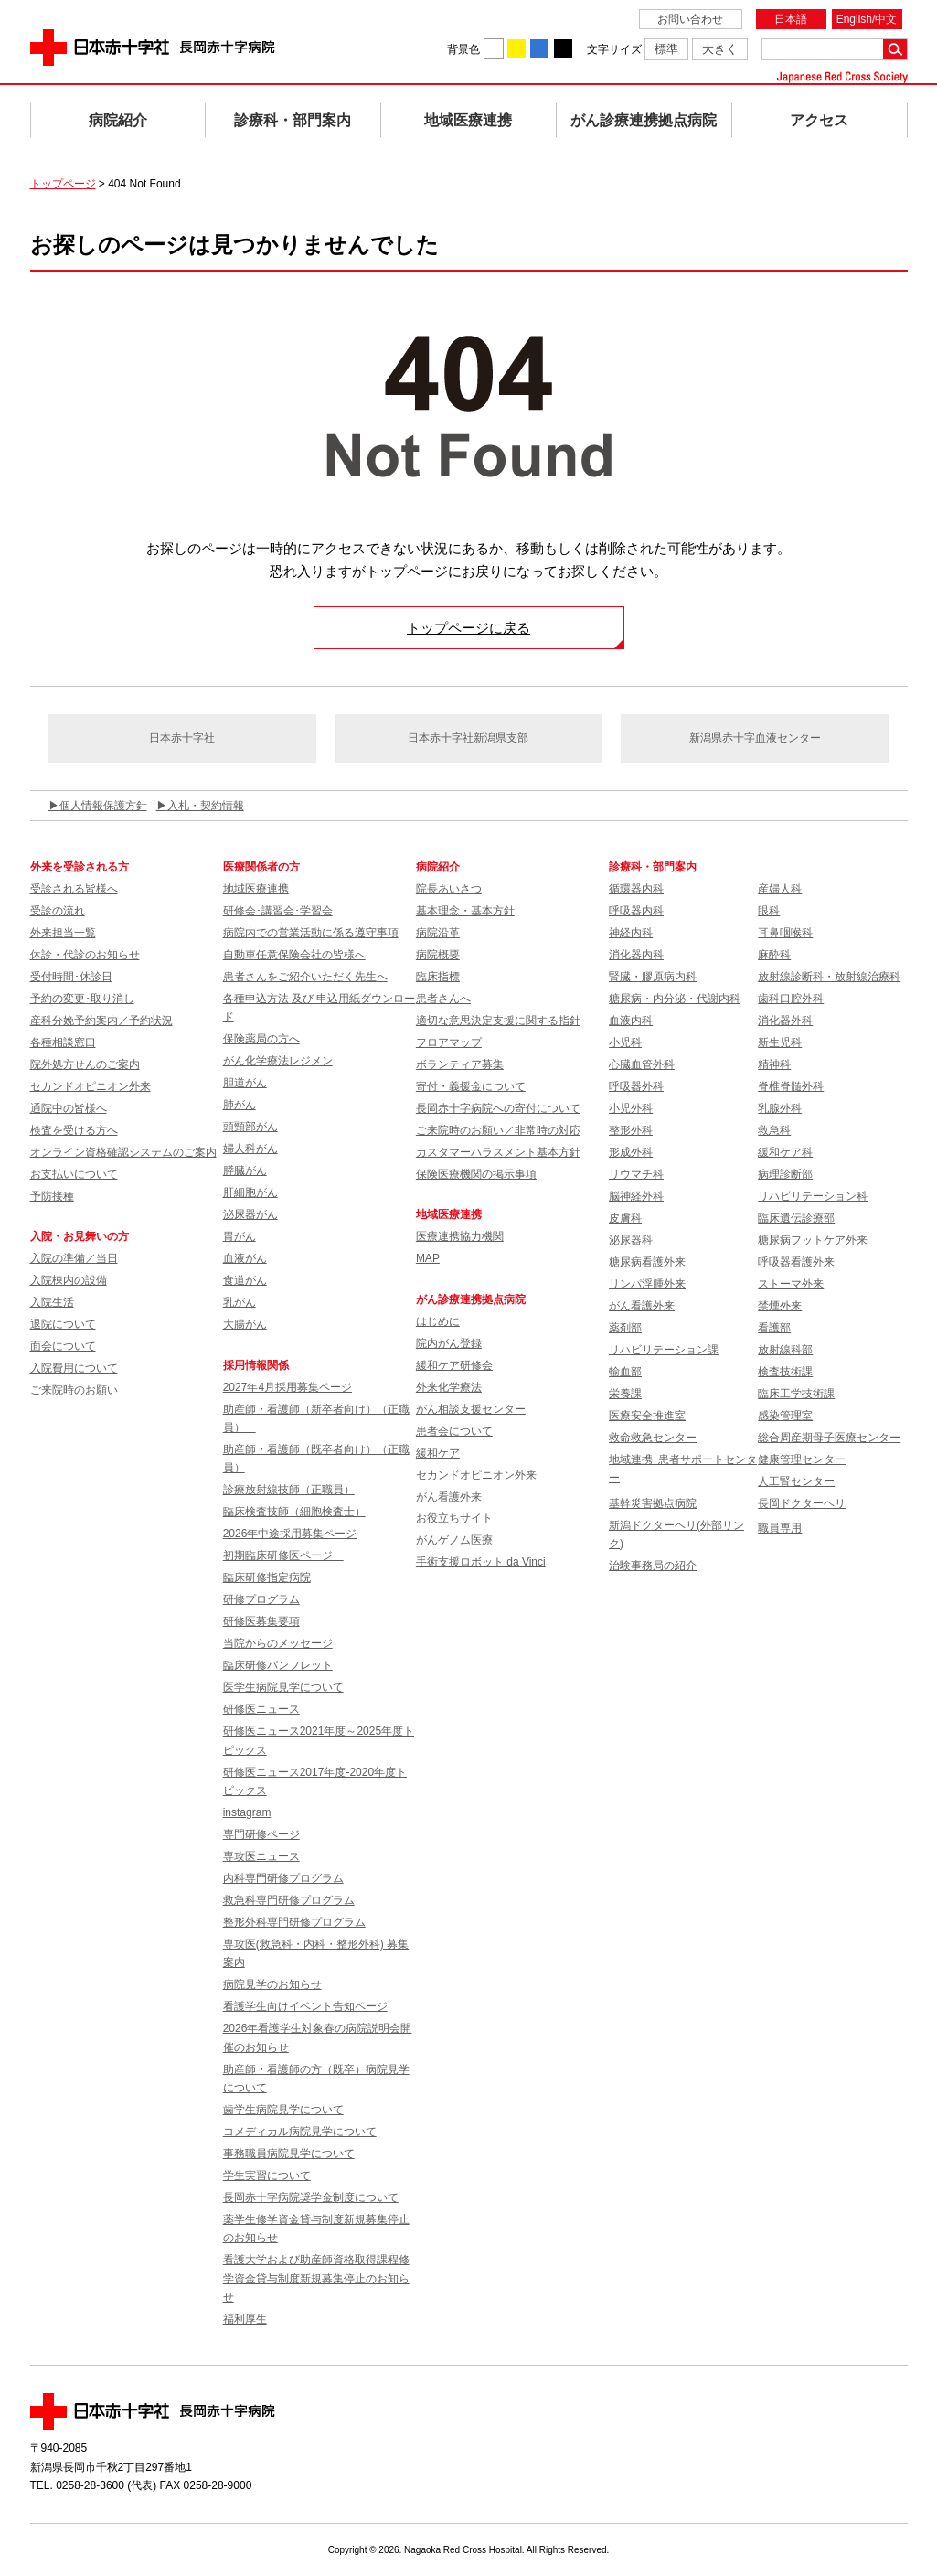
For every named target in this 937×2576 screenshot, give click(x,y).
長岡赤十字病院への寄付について (498, 1108)
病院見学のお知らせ (272, 1984)
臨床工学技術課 (796, 1393)
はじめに (438, 1321)
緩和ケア (438, 1453)
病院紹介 (118, 120)
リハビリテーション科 (813, 1196)
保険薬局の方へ (261, 1038)
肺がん (239, 1104)
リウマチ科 (636, 1174)
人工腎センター (796, 1481)
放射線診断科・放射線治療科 (829, 976)
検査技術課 (785, 1371)
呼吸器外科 (636, 1086)
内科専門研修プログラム (283, 1878)
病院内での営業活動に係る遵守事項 (311, 932)
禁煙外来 (780, 1305)
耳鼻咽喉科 (785, 932)
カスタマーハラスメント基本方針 (498, 1152)
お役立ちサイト (454, 1518)
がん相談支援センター (471, 1409)
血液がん (245, 1258)
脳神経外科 (636, 1196)
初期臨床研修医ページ (283, 1555)
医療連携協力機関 (460, 1236)
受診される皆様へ (74, 888)
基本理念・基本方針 (465, 910)
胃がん (239, 1236)
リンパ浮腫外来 (647, 1283)
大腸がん (245, 1324)
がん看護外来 (449, 1497)
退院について (63, 1324)
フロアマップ (449, 1042)
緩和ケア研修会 (454, 1365)
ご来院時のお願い (74, 1390)
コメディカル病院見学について (300, 2131)
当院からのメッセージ (278, 1643)
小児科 (625, 1042)
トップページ (63, 183)
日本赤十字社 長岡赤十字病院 (152, 47)
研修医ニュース (261, 1709)
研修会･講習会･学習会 (278, 910)
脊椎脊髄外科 (791, 1086)
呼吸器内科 (636, 910)
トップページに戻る (468, 628)
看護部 (774, 1327)
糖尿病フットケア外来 (813, 1240)
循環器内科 (636, 888)
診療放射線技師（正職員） (289, 1489)
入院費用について (74, 1368)
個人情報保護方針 (103, 805)
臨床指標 (438, 976)
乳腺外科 (780, 1108)
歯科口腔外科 (791, 998)
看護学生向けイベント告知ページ (305, 2006)
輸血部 (625, 1371)
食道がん (245, 1280)
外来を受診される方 (79, 866)
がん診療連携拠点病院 (643, 120)
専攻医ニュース (261, 1856)
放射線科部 (785, 1349)
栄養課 (625, 1393)
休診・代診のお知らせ (85, 954)
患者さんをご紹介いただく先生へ (305, 976)
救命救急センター (653, 1437)
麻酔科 (774, 954)
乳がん (239, 1302)
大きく (720, 49)
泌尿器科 (631, 1240)
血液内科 (631, 1020)
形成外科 (631, 1152)
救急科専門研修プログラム (289, 1900)
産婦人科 (780, 888)
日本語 (790, 19)
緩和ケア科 (785, 1152)
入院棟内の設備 (68, 1280)
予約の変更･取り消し (82, 998)
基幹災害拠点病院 (653, 1503)
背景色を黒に (563, 48)
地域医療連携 (468, 120)
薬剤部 (625, 1327)
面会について (63, 1346)
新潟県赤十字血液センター (755, 738)
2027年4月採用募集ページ (287, 1387)
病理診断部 (785, 1174)
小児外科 (631, 1108)
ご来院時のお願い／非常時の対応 (498, 1130)
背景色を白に (494, 48)
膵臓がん (245, 1170)
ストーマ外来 (791, 1283)
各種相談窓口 (63, 1042)
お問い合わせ (690, 19)
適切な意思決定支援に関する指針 (498, 1020)
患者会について (454, 1431)
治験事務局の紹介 (653, 1565)
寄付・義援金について (471, 1086)
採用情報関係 (261, 1365)
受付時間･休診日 (71, 976)
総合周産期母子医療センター (829, 1437)
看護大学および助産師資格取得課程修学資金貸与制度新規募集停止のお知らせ (316, 2278)
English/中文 (867, 19)
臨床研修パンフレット (278, 1665)
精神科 (774, 1064)
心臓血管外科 (642, 1064)
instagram (247, 1812)
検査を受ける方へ (74, 1130)
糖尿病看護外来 (647, 1262)
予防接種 (52, 1196)
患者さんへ (443, 998)
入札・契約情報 (205, 805)
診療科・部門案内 (292, 120)
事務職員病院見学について (289, 2153)
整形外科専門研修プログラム (294, 1922)
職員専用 (780, 1528)
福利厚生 (245, 2319)
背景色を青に (539, 48)
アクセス (819, 120)
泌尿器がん (250, 1214)
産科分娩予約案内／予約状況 (101, 1020)
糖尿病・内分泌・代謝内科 (674, 998)
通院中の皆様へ (68, 1108)
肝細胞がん (250, 1192)
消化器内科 (636, 954)
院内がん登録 (449, 1343)
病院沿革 (438, 932)
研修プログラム (261, 1599)
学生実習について (267, 2175)
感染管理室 (785, 1415)
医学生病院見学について (283, 1687)
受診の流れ (57, 910)
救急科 (774, 1130)
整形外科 (631, 1130)
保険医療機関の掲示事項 (476, 1174)
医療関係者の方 (261, 866)
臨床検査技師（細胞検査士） (294, 1511)
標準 (666, 49)
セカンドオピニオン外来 (90, 1086)
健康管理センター (802, 1459)
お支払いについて (74, 1174)
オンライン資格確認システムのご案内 (123, 1152)
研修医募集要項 (261, 1621)
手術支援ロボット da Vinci (481, 1561)
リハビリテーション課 (664, 1349)
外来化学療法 (449, 1387)
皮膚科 (625, 1218)
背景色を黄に (516, 48)
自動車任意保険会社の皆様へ (294, 954)
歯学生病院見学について (283, 2109)
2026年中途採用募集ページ (290, 1533)
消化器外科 (785, 1020)
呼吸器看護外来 (796, 1262)
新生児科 (780, 1042)
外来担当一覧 (63, 932)
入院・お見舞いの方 (79, 1236)
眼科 (769, 910)
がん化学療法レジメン (278, 1060)
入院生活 (52, 1302)
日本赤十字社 (182, 738)
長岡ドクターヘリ (802, 1503)
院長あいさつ (449, 888)
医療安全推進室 (647, 1415)
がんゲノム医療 (454, 1540)
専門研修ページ (261, 1834)
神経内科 (631, 932)
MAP (428, 1258)
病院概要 (438, 954)
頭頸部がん (250, 1126)
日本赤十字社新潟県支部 (468, 738)
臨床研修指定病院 (267, 1577)
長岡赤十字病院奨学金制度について (311, 2197)
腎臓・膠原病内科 (653, 976)
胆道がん (245, 1082)
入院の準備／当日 (74, 1258)
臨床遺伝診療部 (796, 1218)
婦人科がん (250, 1148)
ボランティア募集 (460, 1064)
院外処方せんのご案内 (85, 1064)
